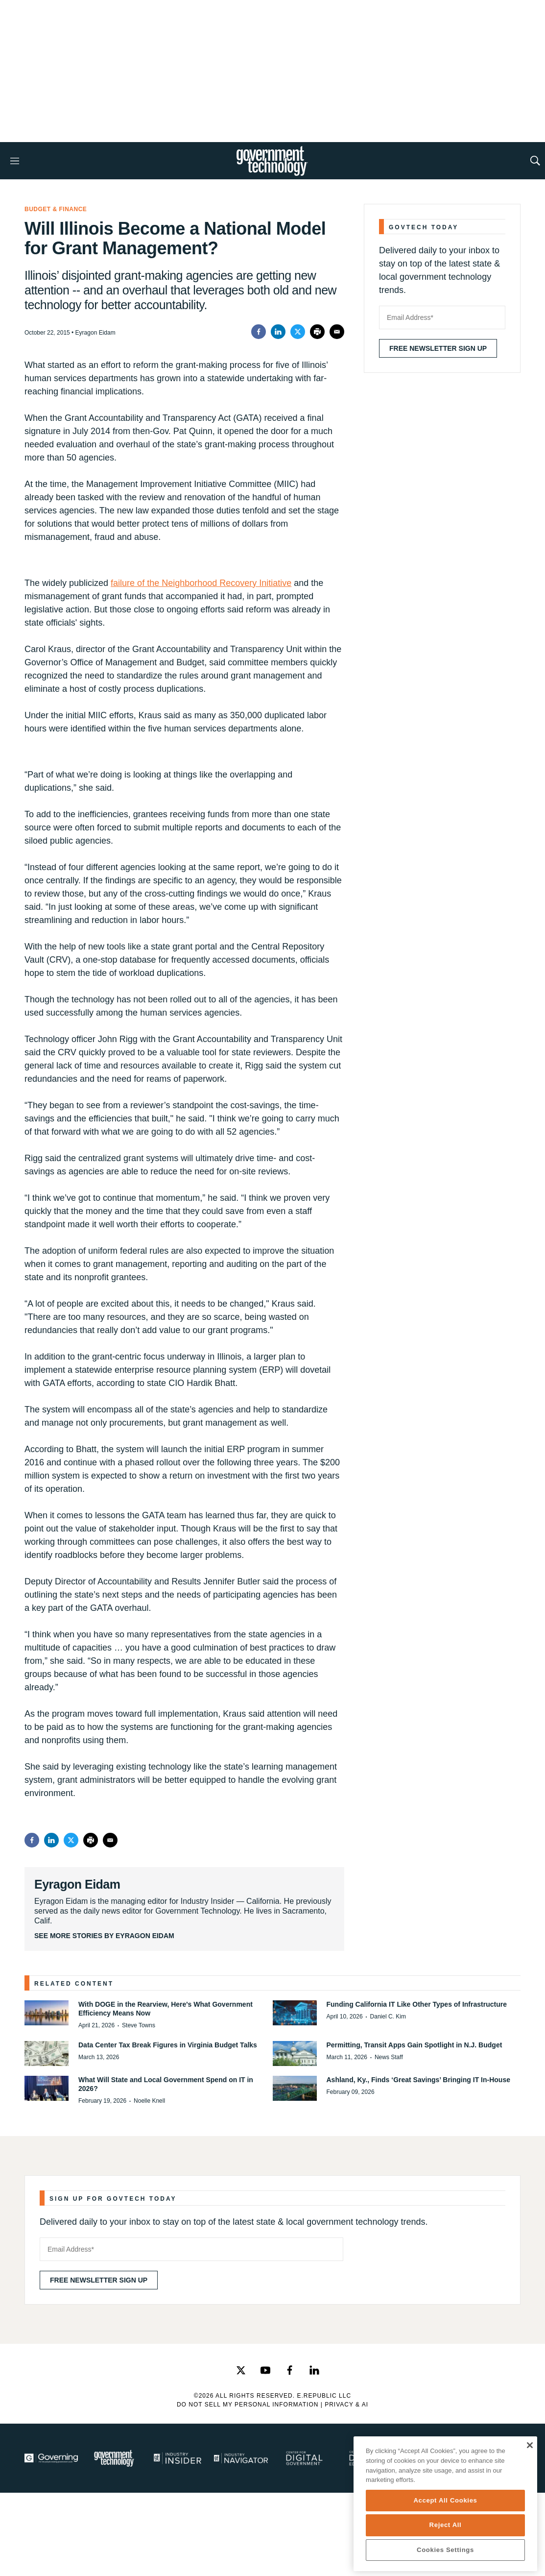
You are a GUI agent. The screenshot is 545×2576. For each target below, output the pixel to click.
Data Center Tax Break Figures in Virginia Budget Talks (167, 2045)
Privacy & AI (346, 2404)
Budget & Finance (55, 209)
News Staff (389, 2057)
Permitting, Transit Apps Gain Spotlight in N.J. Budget (414, 2045)
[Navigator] (240, 2458)
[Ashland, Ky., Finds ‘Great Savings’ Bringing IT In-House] (295, 2088)
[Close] (529, 2445)
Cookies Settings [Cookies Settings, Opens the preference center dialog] (445, 2549)
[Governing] (51, 2458)
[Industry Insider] (177, 2458)
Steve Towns (138, 2025)
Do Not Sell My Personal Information (248, 2404)
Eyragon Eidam (77, 1884)
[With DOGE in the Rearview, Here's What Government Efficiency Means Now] (46, 2012)
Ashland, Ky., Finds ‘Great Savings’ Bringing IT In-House (418, 2080)
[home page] (272, 160)
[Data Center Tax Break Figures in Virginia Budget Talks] (46, 2053)
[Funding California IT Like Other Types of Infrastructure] (295, 2012)
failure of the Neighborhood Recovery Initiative (201, 583)
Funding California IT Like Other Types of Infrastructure (417, 2004)
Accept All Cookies (445, 2500)
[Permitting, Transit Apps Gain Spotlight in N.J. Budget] (295, 2053)
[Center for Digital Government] (304, 2458)
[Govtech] (114, 2458)
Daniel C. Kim (388, 2016)
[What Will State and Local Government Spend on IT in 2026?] (46, 2088)
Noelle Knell (149, 2100)
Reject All (445, 2524)
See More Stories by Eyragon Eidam (104, 1936)
